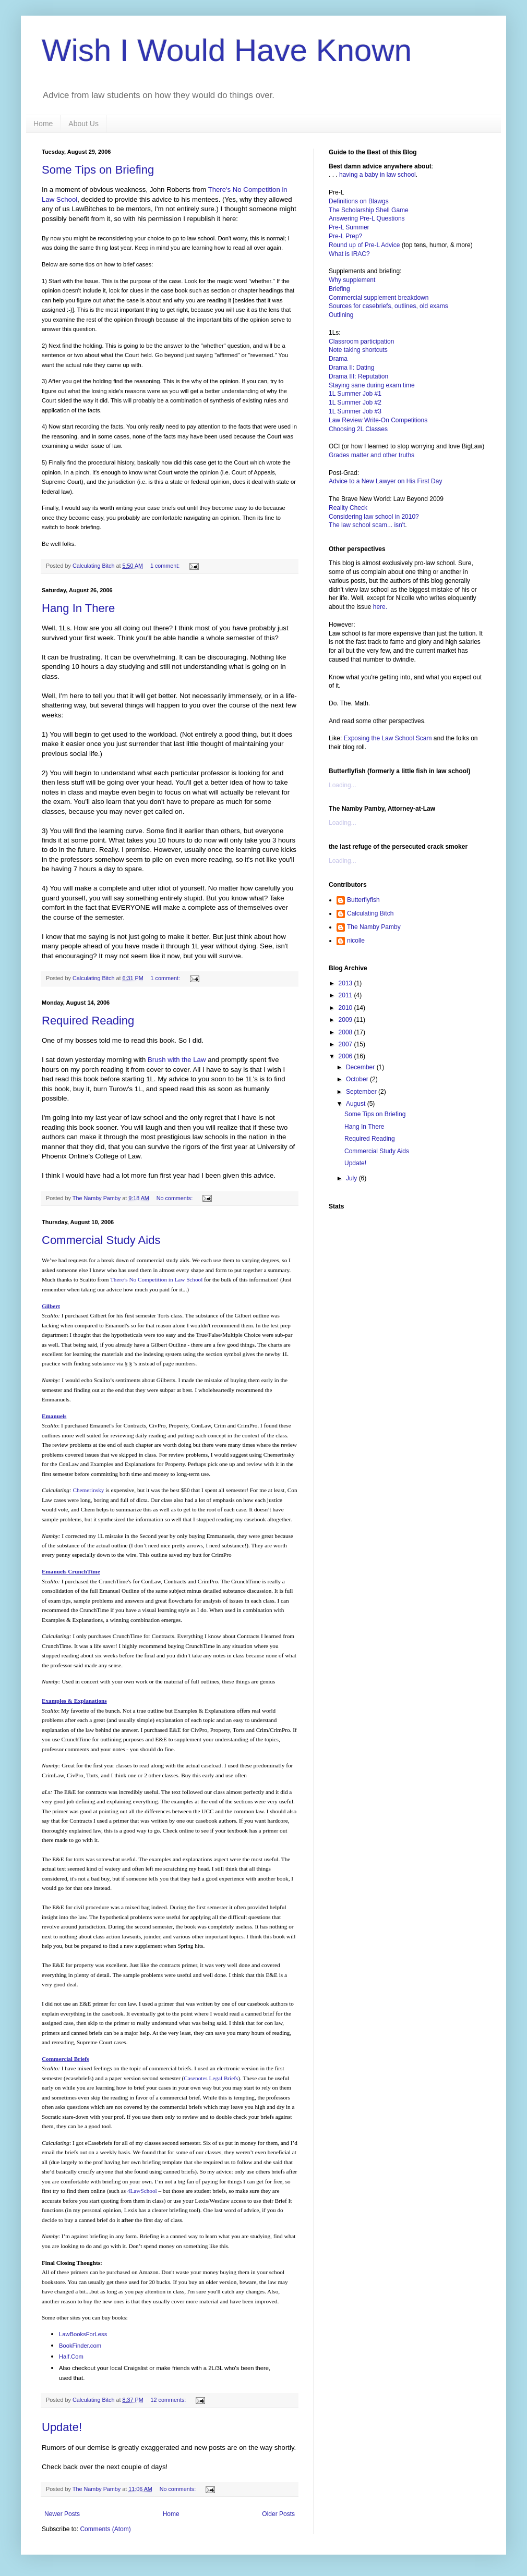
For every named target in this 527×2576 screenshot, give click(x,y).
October (358, 1079)
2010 (346, 1007)
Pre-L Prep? (345, 236)
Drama (338, 358)
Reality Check (348, 507)
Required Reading (88, 1020)
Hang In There (78, 608)
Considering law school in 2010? (374, 516)
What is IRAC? (349, 254)
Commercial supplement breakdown (378, 297)
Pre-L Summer (349, 227)
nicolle (356, 940)
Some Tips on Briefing (98, 169)
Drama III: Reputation (358, 376)
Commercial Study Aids (101, 1240)
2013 (346, 983)
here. (380, 607)
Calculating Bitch (370, 913)
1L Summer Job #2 (355, 402)
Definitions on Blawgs (359, 201)
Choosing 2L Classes (358, 429)
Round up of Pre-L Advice (365, 245)
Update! (62, 2427)
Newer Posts (62, 2514)
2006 (346, 1056)
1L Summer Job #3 (355, 411)
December (361, 1067)
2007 (346, 1044)
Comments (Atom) (105, 2529)
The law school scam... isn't (367, 525)
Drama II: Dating (351, 367)
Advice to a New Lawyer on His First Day (385, 481)
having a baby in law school (377, 174)
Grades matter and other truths (371, 455)
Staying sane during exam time (372, 385)
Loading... (342, 785)
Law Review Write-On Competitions (378, 420)
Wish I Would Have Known (227, 50)
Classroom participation (361, 341)
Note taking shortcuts (358, 349)
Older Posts (278, 2514)
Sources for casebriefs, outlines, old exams (388, 306)
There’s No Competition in (156, 1279)
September (362, 1091)
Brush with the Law (177, 1060)
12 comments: (168, 2400)
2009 (346, 1019)
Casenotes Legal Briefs (211, 2078)
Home (43, 123)
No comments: (176, 1198)
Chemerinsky (88, 1490)
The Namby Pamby (374, 927)
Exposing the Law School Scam (388, 738)
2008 (346, 1032)
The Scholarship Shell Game (369, 210)
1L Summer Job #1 (355, 393)
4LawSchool (142, 2191)
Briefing (339, 288)
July (352, 1178)
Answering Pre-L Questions (367, 218)
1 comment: (165, 566)
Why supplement (352, 280)
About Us (83, 123)
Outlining (341, 315)
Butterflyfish (363, 900)
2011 (346, 995)
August (356, 1103)
